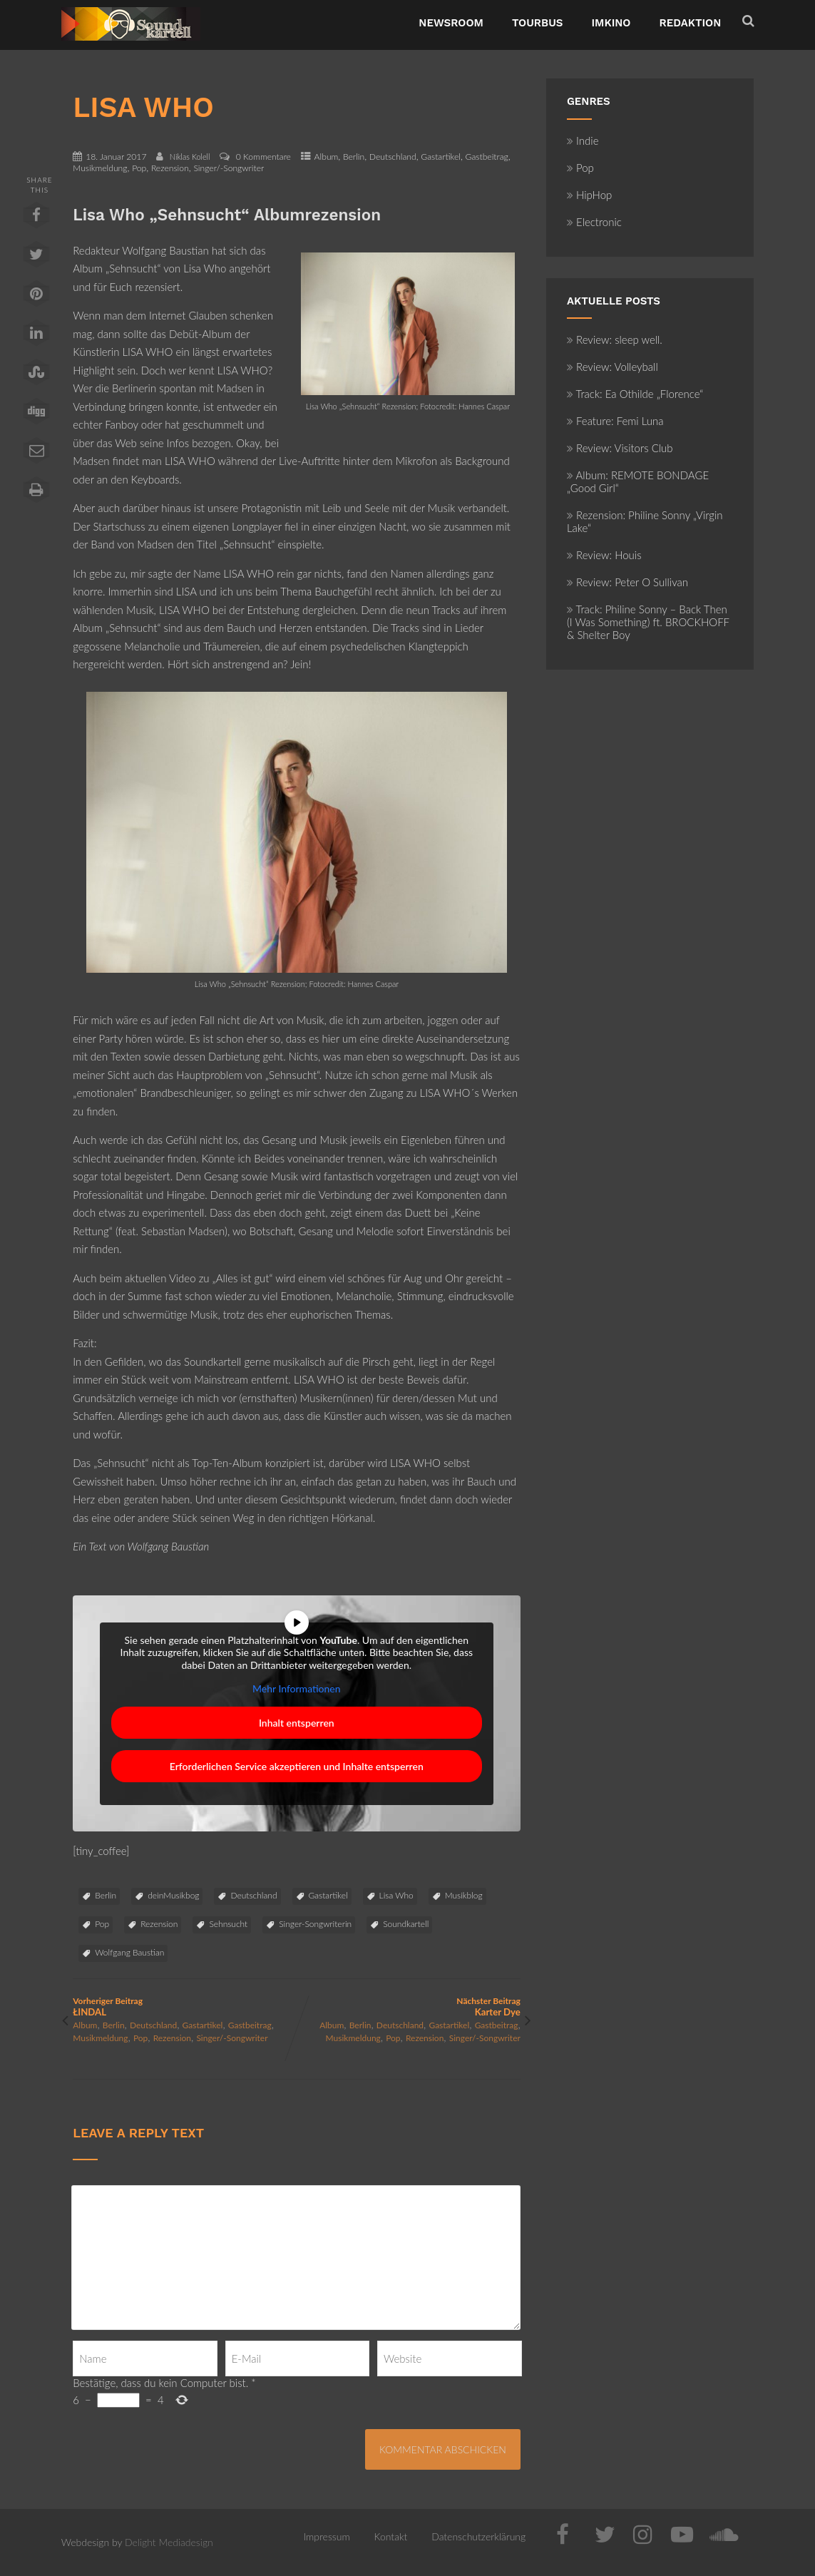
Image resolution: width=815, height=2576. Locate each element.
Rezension (170, 168)
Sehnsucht (228, 1923)
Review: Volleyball (612, 366)
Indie (583, 140)
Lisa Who (396, 1895)
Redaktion (691, 22)
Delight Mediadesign (169, 2542)
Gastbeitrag (487, 156)
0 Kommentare (263, 156)
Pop (139, 168)
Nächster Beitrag (409, 2006)
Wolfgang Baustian (129, 1952)
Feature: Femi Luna (615, 420)
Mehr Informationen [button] (296, 1688)
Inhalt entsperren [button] (296, 1723)
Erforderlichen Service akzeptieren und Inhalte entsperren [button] (297, 1766)
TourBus (537, 22)
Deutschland (392, 156)
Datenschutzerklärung (478, 2536)
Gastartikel (441, 156)
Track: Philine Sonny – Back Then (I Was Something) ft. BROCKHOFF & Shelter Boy (648, 622)
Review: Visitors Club (620, 447)
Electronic (594, 221)
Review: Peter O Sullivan (627, 582)
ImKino (610, 22)
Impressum (327, 2536)
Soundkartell (406, 1923)
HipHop (589, 194)
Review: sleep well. (614, 339)
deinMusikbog (173, 1895)
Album (326, 156)
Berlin (353, 156)
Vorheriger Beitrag (185, 2006)
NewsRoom (451, 22)
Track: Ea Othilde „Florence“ (635, 393)
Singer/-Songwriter (228, 168)
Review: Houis (604, 554)
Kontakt (391, 2536)
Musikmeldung (100, 168)
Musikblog (464, 1895)
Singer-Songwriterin (315, 1923)
